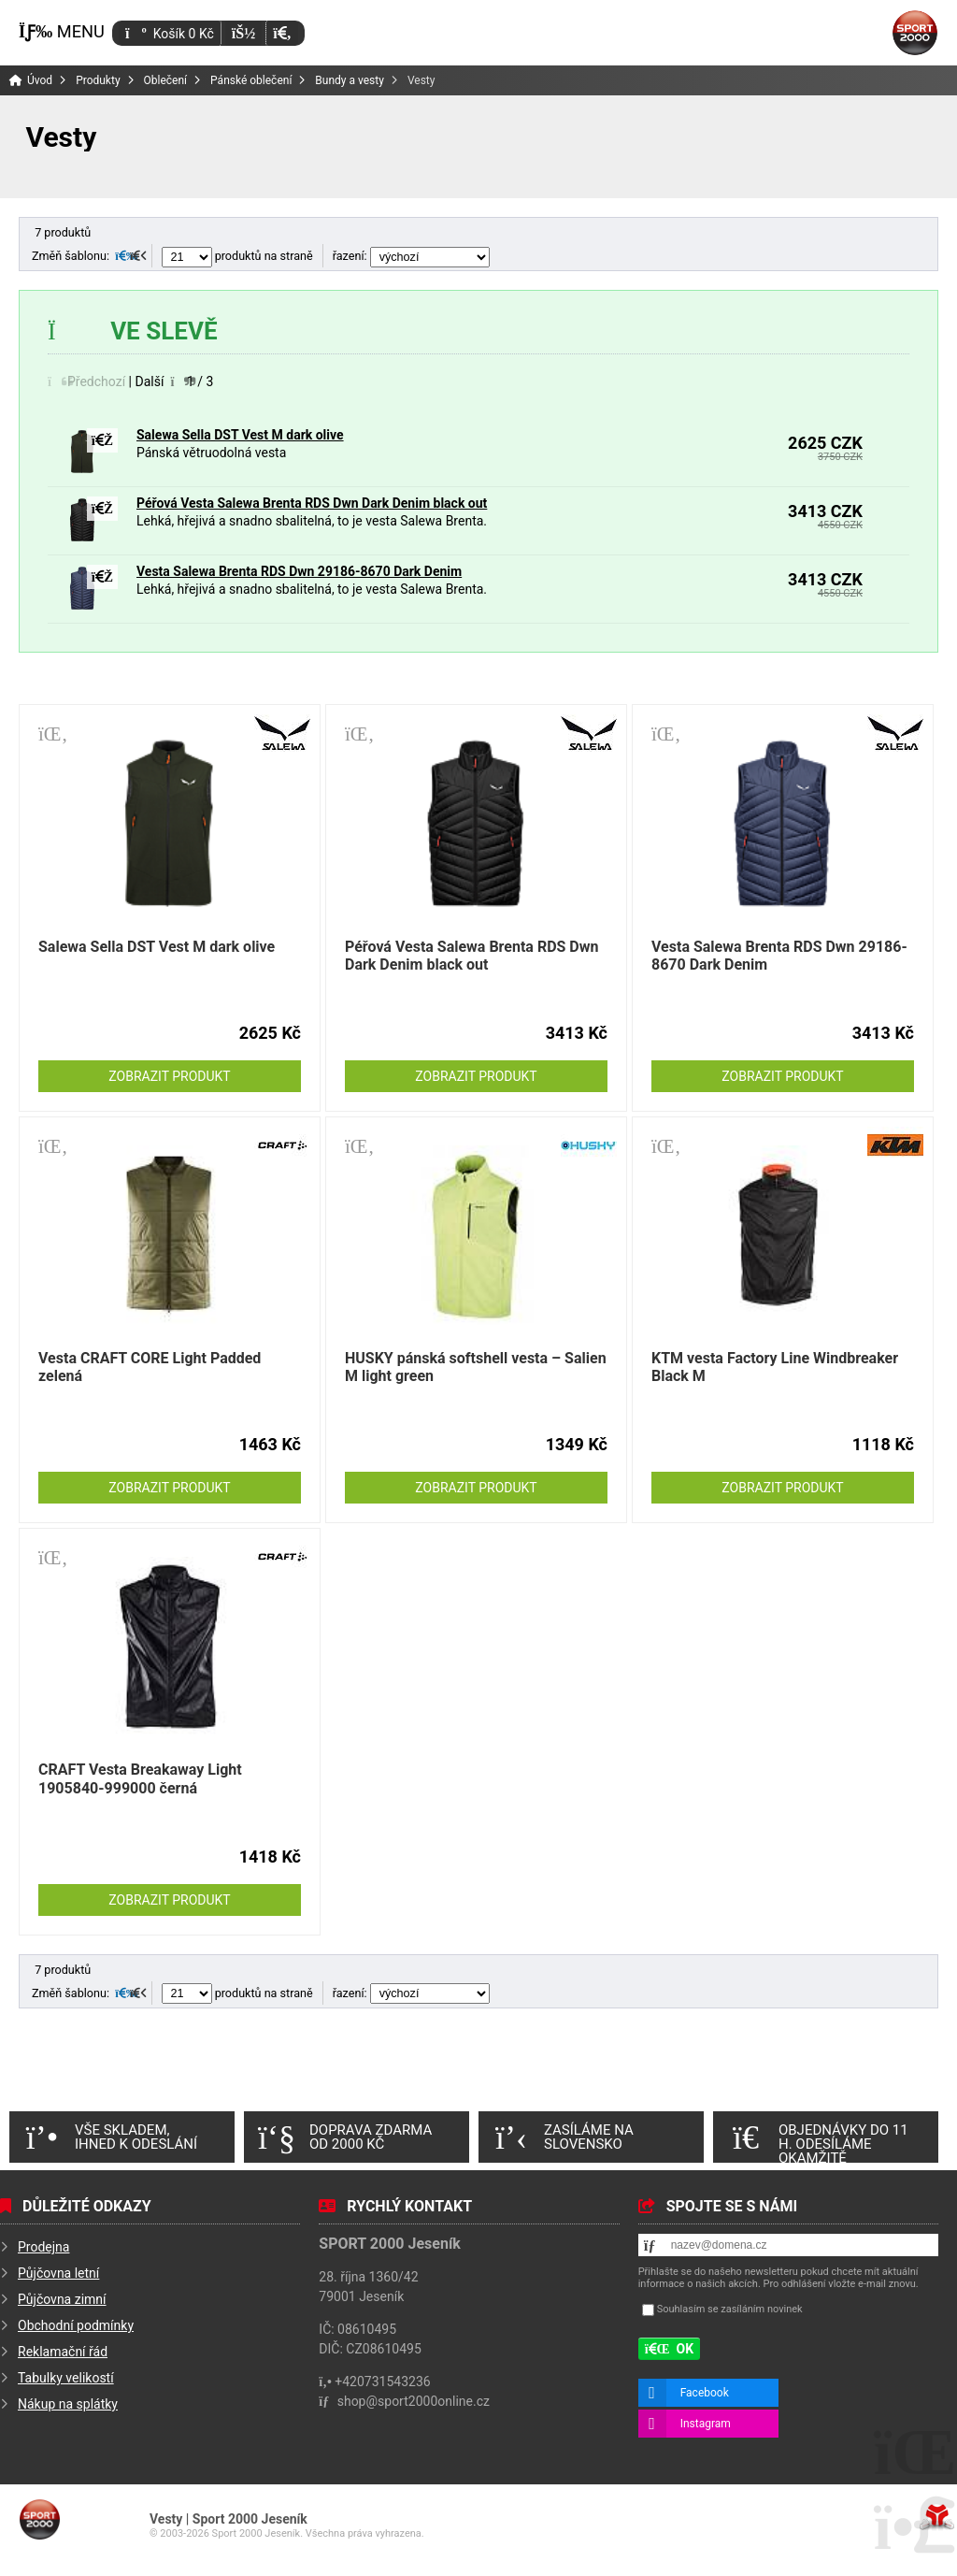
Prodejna (43, 2246)
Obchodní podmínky (76, 2325)
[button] (281, 33)
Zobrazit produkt (169, 1076)
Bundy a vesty (349, 80)
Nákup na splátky (68, 2403)
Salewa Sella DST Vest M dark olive (240, 434)
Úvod (915, 32)
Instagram (705, 2423)
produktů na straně (237, 256)
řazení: (411, 256)
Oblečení (166, 80)
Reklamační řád (62, 2351)
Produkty (98, 80)
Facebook (704, 2392)
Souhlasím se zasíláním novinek (730, 2309)
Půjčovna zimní (62, 2299)
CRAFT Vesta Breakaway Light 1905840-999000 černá (140, 1778)
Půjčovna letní (58, 2273)
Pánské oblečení (251, 80)
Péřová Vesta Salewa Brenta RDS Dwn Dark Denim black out (311, 503)
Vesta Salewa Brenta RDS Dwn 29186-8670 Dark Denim (299, 571)
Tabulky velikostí (66, 2377)
